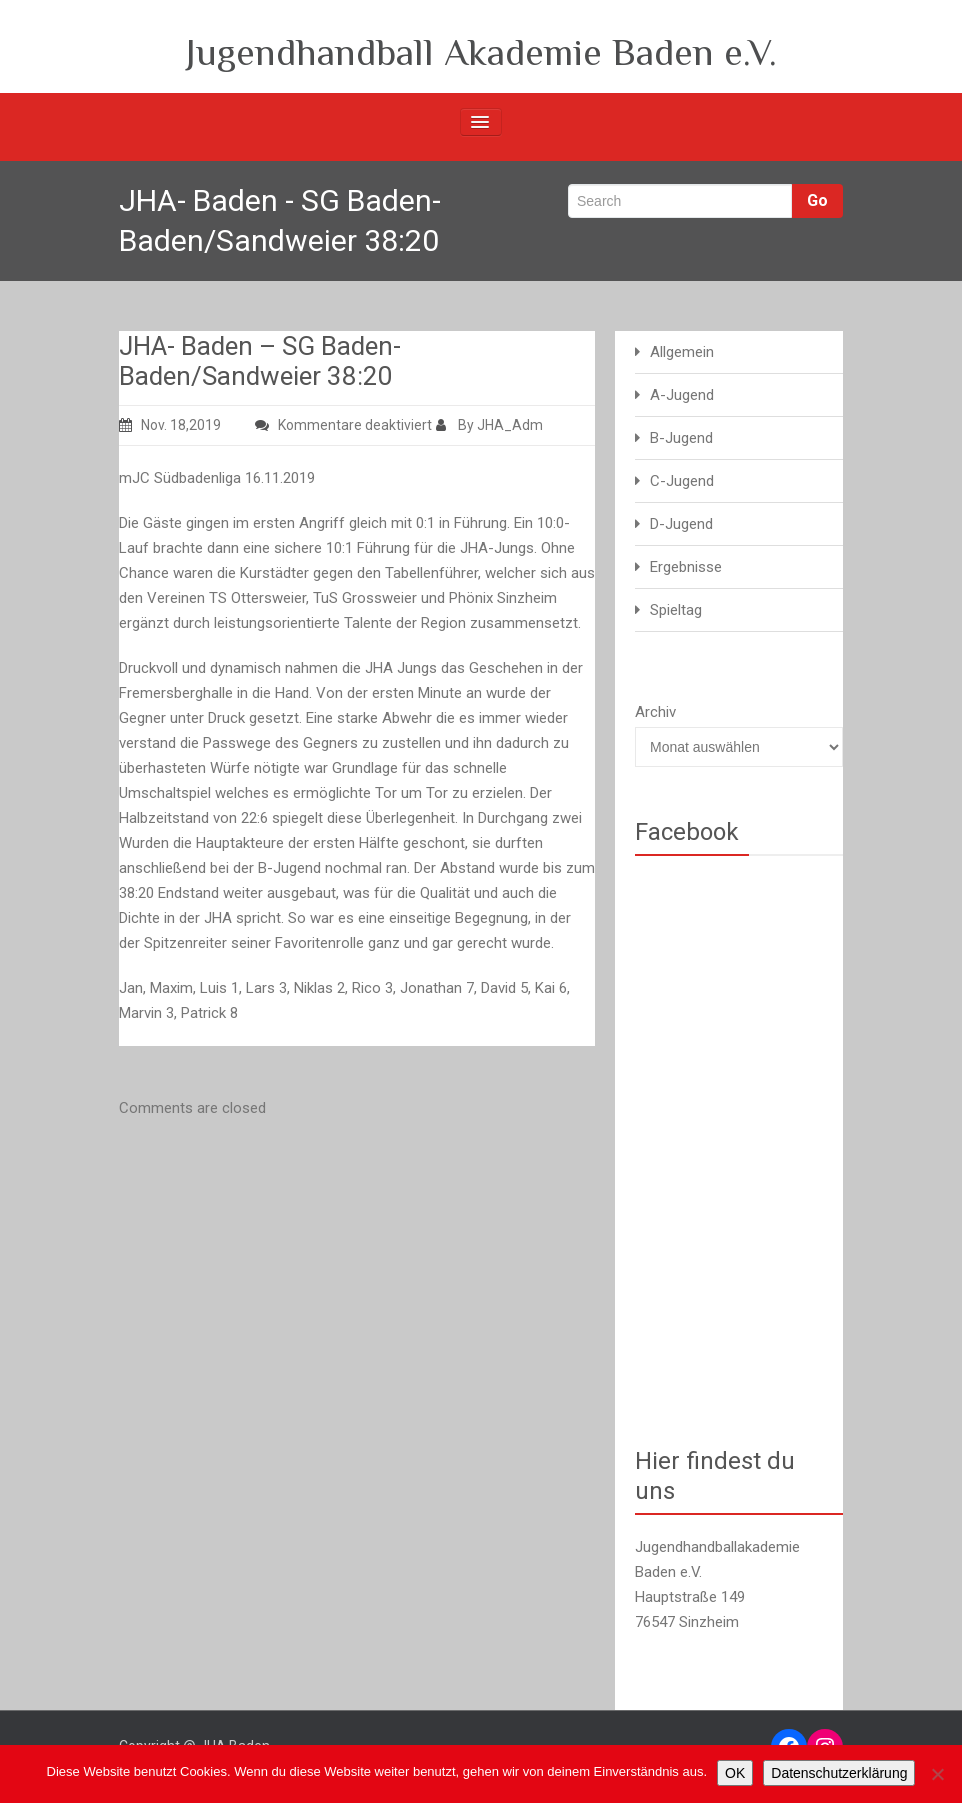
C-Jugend (682, 481)
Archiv (655, 712)
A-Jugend (682, 395)
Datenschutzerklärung (839, 1773)
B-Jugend (681, 438)
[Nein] (937, 1774)
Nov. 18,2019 (170, 425)
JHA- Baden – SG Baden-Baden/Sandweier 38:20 (260, 361)
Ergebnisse (686, 567)
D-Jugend (681, 524)
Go (817, 200)
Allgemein (682, 352)
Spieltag (676, 610)
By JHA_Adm (489, 425)
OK (735, 1773)
